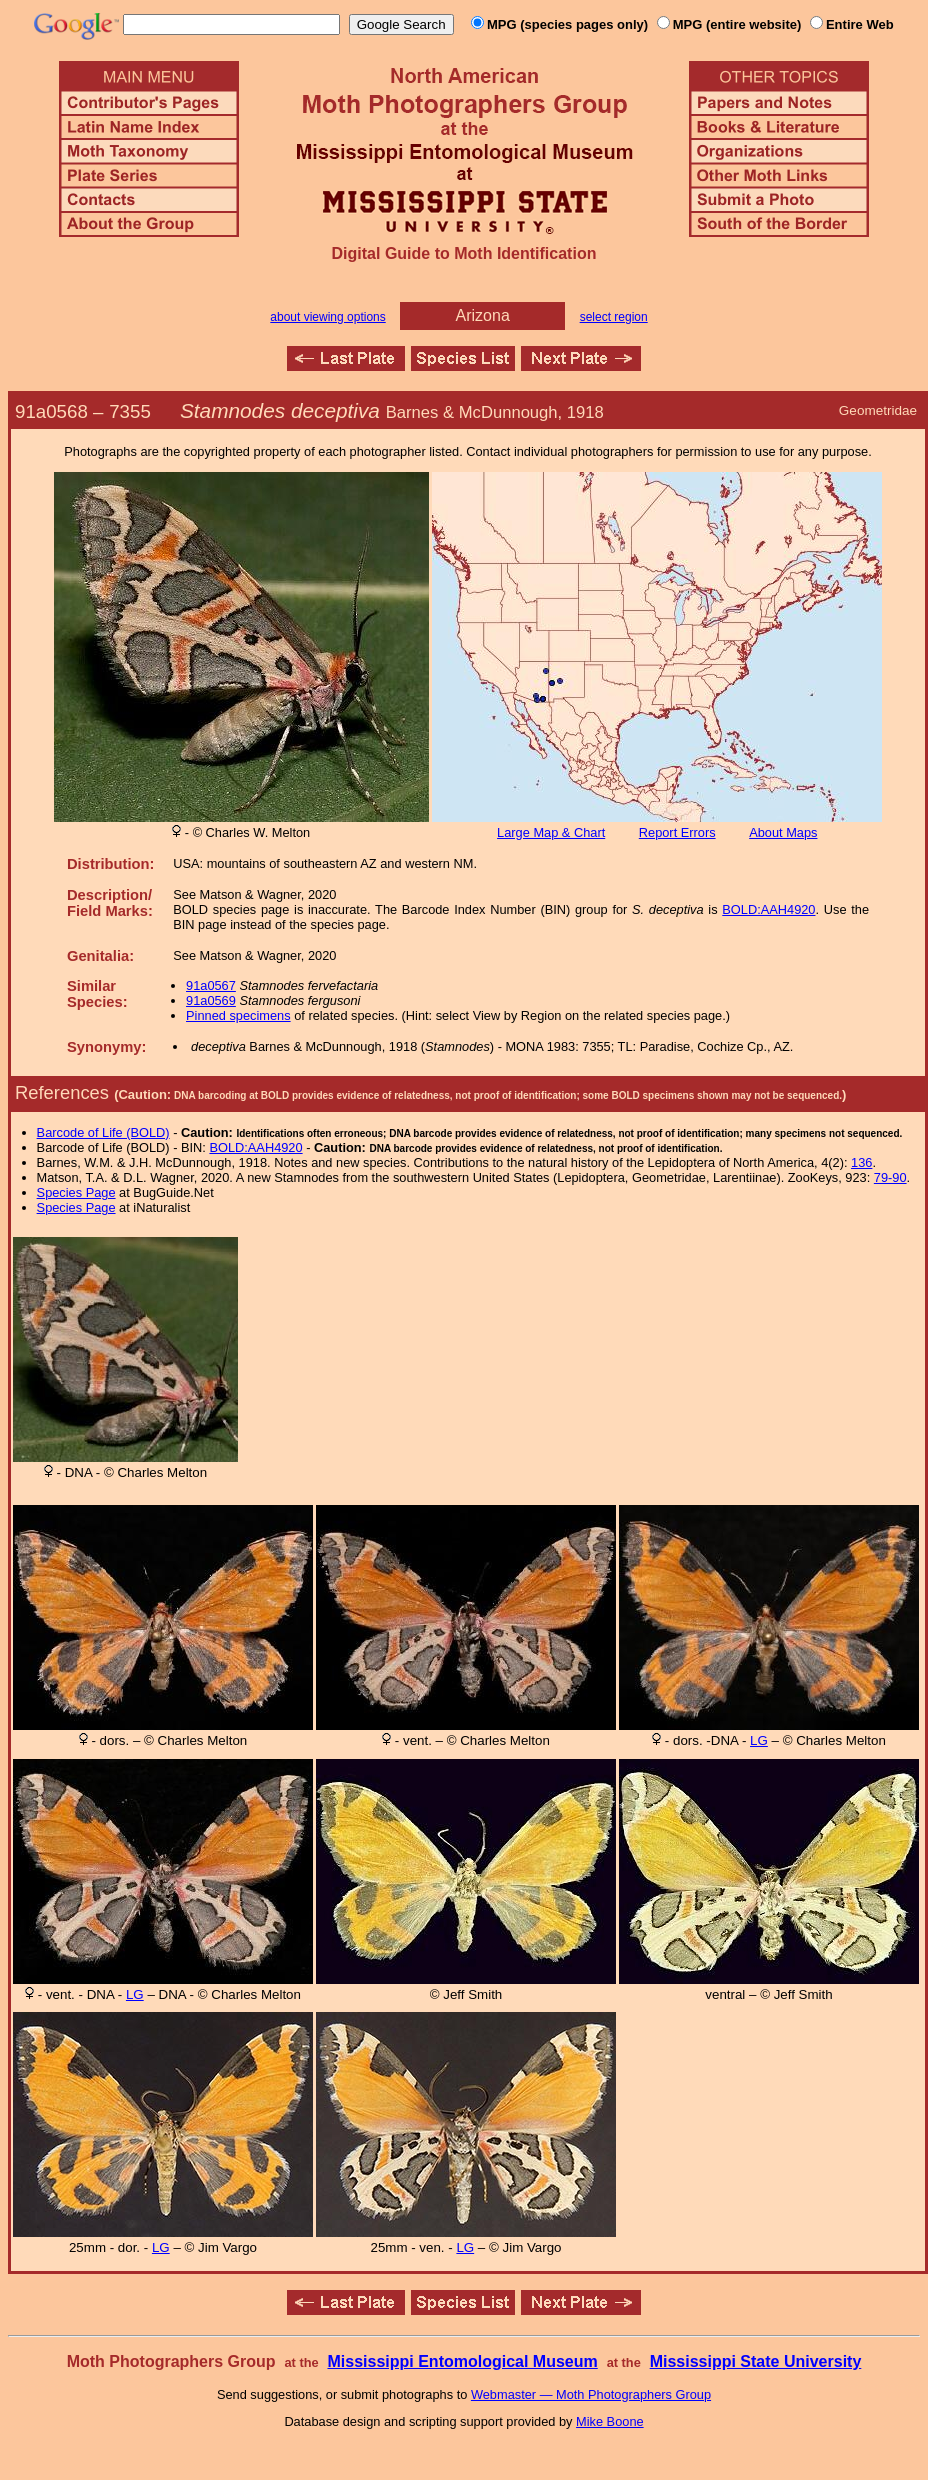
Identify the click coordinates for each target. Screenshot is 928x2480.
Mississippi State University (756, 2361)
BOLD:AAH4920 (768, 909)
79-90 (890, 1177)
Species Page (76, 1192)
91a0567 (211, 985)
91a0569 (211, 1000)
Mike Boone (610, 2421)
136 (861, 1162)
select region (614, 317)
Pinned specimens (238, 1015)
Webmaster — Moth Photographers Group (591, 2394)
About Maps (783, 832)
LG (759, 1740)
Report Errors (677, 832)
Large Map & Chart (551, 832)
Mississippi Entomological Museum (462, 2361)
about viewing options (327, 317)
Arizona (483, 315)
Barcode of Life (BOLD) (103, 1132)
